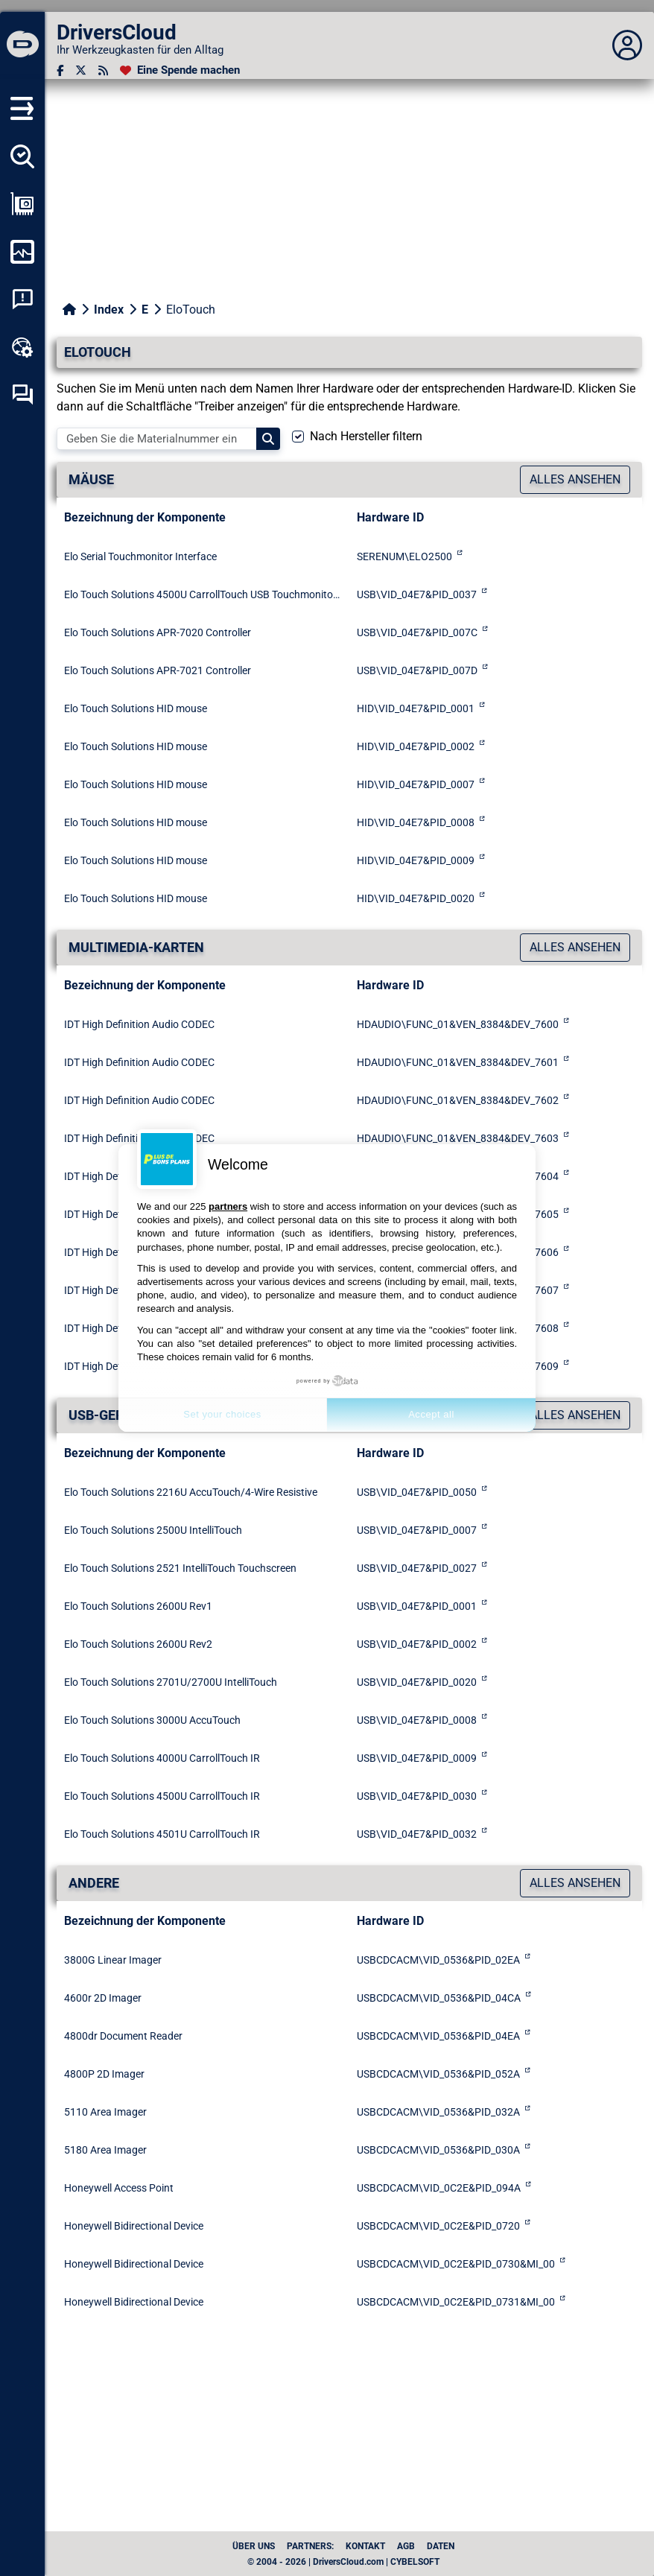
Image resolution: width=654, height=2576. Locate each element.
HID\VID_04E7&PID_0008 (415, 822)
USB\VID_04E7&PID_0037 (417, 594)
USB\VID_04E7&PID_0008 (417, 1720)
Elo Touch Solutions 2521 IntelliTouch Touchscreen (180, 1568)
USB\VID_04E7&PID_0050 (417, 1492)
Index (109, 309)
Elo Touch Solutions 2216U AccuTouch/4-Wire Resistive (190, 1492)
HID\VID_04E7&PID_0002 (415, 746)
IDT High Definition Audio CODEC (139, 1024)
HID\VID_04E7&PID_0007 (415, 784)
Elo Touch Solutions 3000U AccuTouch (152, 1720)
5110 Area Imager (105, 2112)
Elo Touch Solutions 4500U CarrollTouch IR (162, 1796)
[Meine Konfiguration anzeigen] (22, 204)
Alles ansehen (575, 479)
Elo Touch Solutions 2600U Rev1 (138, 1606)
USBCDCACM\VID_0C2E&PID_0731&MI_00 (456, 2302)
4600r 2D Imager (103, 1998)
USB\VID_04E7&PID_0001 (417, 1606)
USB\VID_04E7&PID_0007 (417, 1530)
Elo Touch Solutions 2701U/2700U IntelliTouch (170, 1682)
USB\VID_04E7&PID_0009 (417, 1758)
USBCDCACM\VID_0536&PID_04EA (438, 2036)
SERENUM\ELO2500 (404, 556)
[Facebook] (60, 70)
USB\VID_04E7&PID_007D (417, 670)
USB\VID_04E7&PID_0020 (417, 1682)
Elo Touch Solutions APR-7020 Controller (157, 632)
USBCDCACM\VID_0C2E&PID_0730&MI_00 (456, 2264)
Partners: (310, 2546)
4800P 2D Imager (104, 2074)
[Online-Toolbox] (22, 347)
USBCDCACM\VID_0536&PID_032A (438, 2112)
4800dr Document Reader (123, 2036)
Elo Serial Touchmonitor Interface (140, 556)
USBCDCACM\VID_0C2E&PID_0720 (438, 2226)
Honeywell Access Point (119, 2188)
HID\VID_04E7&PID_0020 (415, 898)
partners (228, 1206)
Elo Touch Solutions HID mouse (135, 708)
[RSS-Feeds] (103, 70)
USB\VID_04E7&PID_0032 (417, 1834)
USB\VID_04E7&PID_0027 (417, 1568)
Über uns (253, 2546)
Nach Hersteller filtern (366, 436)
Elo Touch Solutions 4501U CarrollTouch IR (162, 1834)
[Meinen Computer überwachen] (22, 252)
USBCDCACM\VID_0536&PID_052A (438, 2074)
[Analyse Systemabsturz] (22, 299)
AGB (406, 2546)
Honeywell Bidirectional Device (133, 2226)
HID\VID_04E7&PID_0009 (415, 860)
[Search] (268, 439)
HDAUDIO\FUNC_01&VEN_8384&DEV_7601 (458, 1062)
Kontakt (365, 2546)
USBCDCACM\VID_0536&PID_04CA (439, 1998)
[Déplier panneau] (627, 45)
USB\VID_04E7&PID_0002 (417, 1644)
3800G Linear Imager (113, 1960)
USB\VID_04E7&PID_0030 (417, 1796)
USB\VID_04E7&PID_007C (417, 632)
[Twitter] (80, 70)
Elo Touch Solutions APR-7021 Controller (157, 670)
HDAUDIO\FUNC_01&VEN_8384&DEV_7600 (458, 1024)
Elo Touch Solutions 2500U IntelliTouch (153, 1530)
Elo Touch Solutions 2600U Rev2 (138, 1644)
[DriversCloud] (22, 45)
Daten (440, 2546)
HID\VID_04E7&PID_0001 (415, 708)
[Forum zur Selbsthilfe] (22, 395)
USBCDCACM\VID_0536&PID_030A (438, 2150)
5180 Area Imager (105, 2150)
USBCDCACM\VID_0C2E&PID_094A (439, 2188)
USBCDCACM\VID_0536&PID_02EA (438, 1960)
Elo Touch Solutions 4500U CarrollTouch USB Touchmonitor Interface (203, 594)
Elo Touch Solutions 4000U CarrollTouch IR (162, 1758)
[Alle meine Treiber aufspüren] (22, 156)
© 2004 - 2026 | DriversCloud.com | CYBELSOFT (343, 2562)
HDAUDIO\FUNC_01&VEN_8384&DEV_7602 (458, 1100)
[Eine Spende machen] (180, 70)
